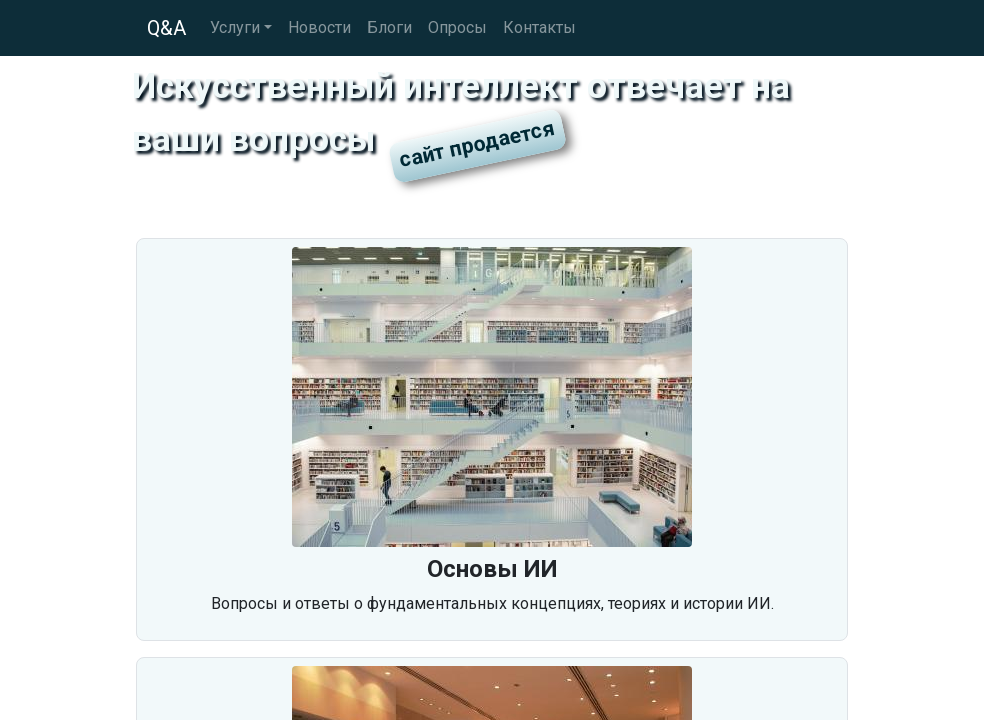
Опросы (457, 27)
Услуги (235, 27)
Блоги (389, 27)
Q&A (166, 28)
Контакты (539, 27)
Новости (319, 27)
